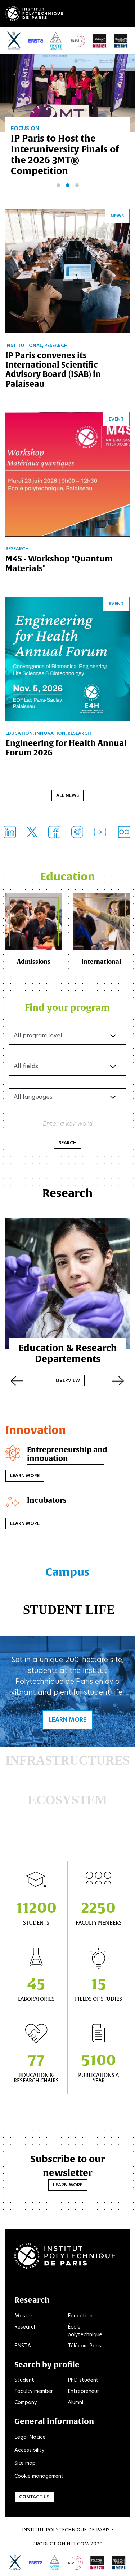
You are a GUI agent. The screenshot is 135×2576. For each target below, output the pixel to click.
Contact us (34, 2497)
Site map (25, 2463)
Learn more (25, 1476)
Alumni (75, 2402)
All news (67, 795)
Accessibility (29, 2450)
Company (25, 2402)
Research (25, 2326)
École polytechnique (85, 2330)
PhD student (83, 2380)
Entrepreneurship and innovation (67, 1453)
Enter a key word (68, 1123)
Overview (67, 1380)
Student (24, 2380)
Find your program (67, 1007)
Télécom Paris (84, 2345)
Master (23, 2315)
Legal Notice (30, 2437)
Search (68, 1143)
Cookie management (39, 2476)
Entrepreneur (83, 2391)
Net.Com (78, 2543)
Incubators (47, 1500)
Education (80, 2315)
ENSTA (22, 2345)
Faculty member (33, 2391)
